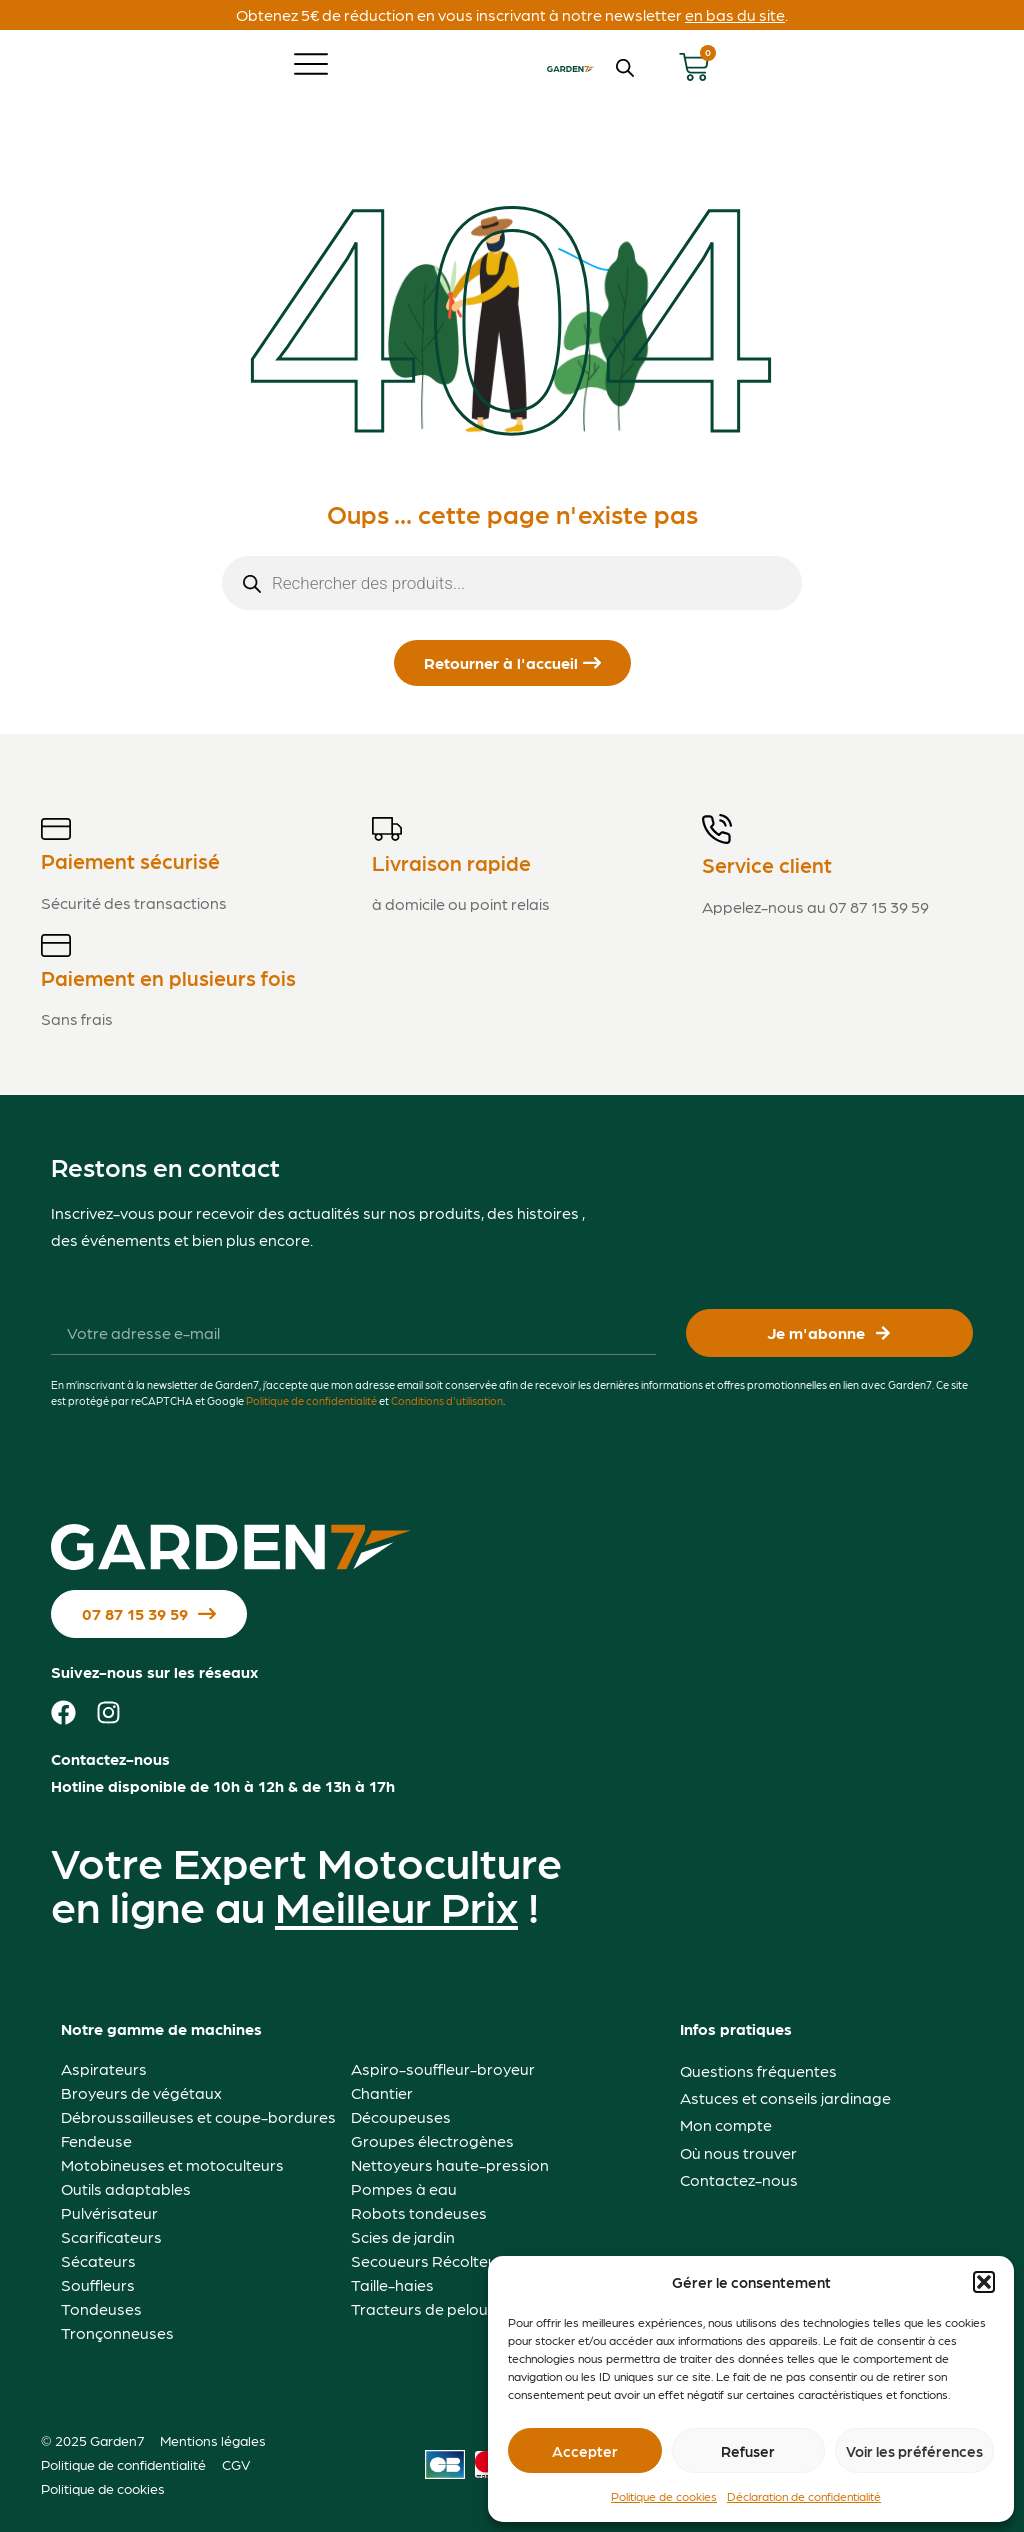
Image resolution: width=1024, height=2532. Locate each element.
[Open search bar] (625, 67)
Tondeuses (101, 2308)
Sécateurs (98, 2260)
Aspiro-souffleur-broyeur (443, 2068)
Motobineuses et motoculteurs (172, 2164)
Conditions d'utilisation (447, 1400)
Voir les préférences (914, 2451)
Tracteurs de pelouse (428, 2308)
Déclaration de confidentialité (804, 2496)
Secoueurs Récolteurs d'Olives (461, 2260)
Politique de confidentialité (311, 1400)
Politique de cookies (664, 2496)
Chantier (382, 2092)
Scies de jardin (403, 2236)
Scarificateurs (111, 2236)
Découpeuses (401, 2116)
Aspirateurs (104, 2068)
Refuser (748, 2451)
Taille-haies (392, 2284)
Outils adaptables (126, 2188)
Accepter (585, 2451)
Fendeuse (96, 2140)
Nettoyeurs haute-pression (450, 2164)
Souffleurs (98, 2284)
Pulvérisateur (109, 2212)
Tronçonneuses (117, 2332)
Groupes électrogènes (432, 2140)
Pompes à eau (404, 2188)
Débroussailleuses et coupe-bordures (198, 2116)
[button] (984, 2282)
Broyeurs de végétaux (141, 2092)
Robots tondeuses (419, 2212)
